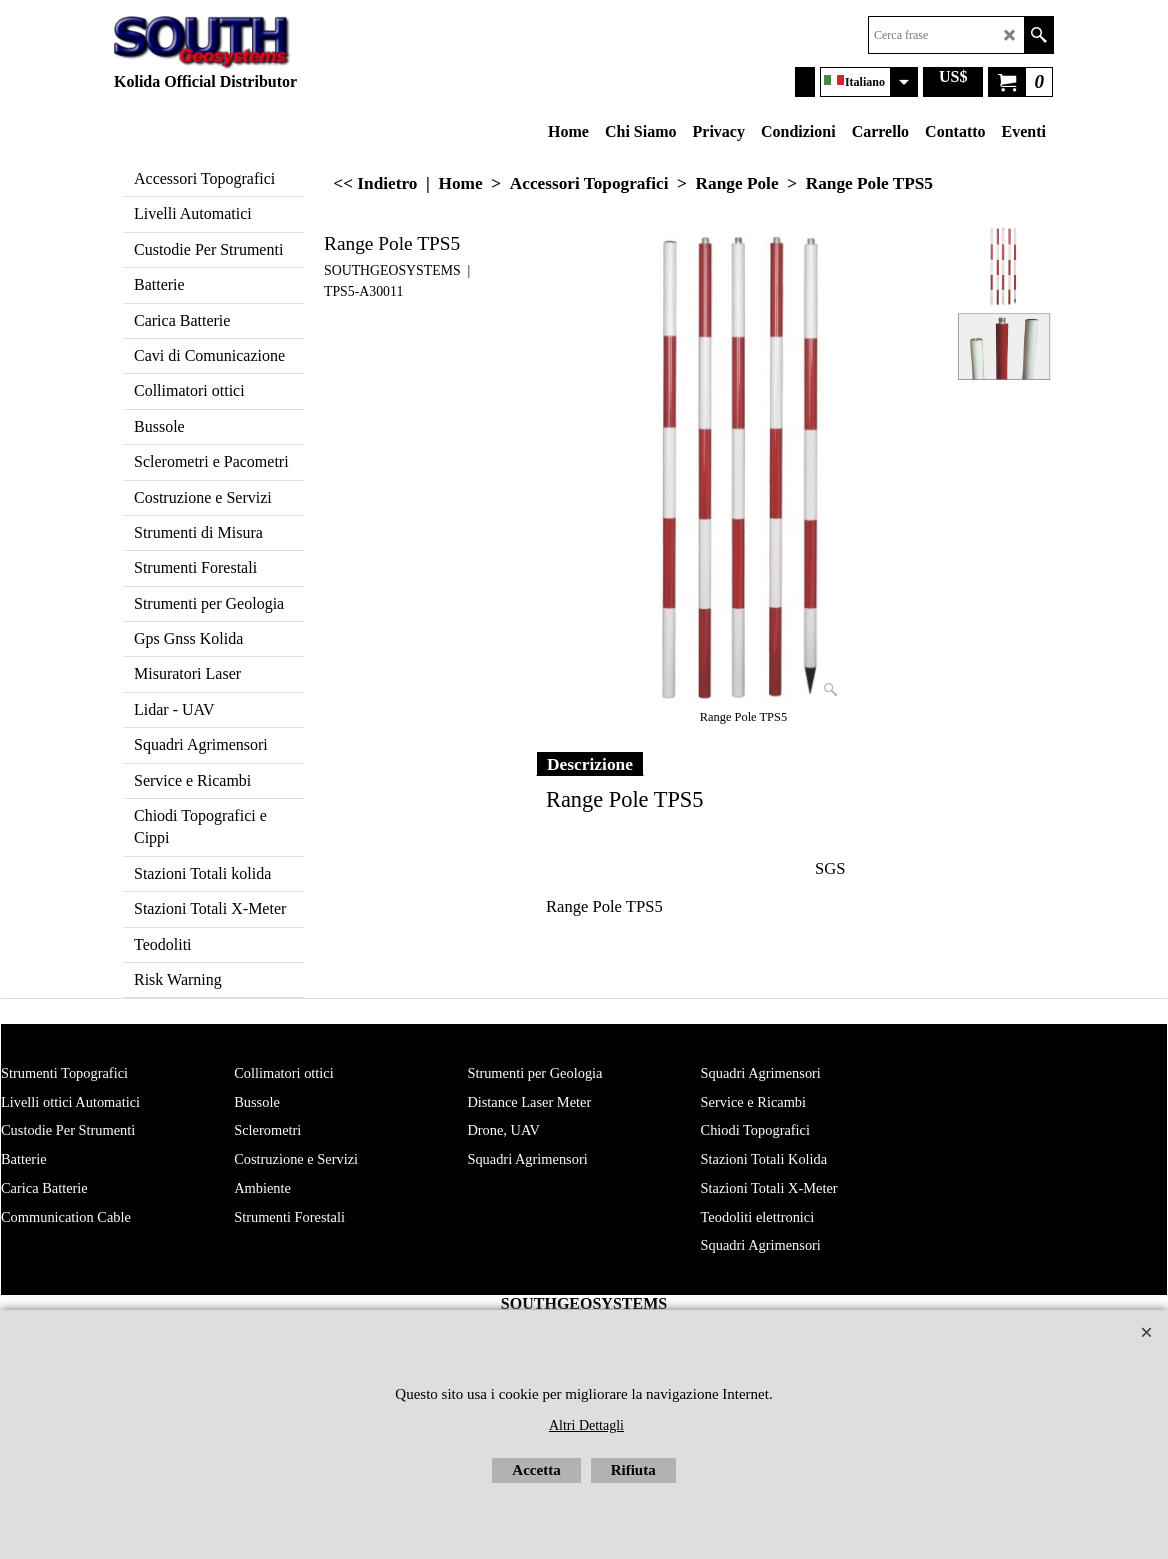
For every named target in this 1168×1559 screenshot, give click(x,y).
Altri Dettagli (586, 1425)
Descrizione (590, 764)
